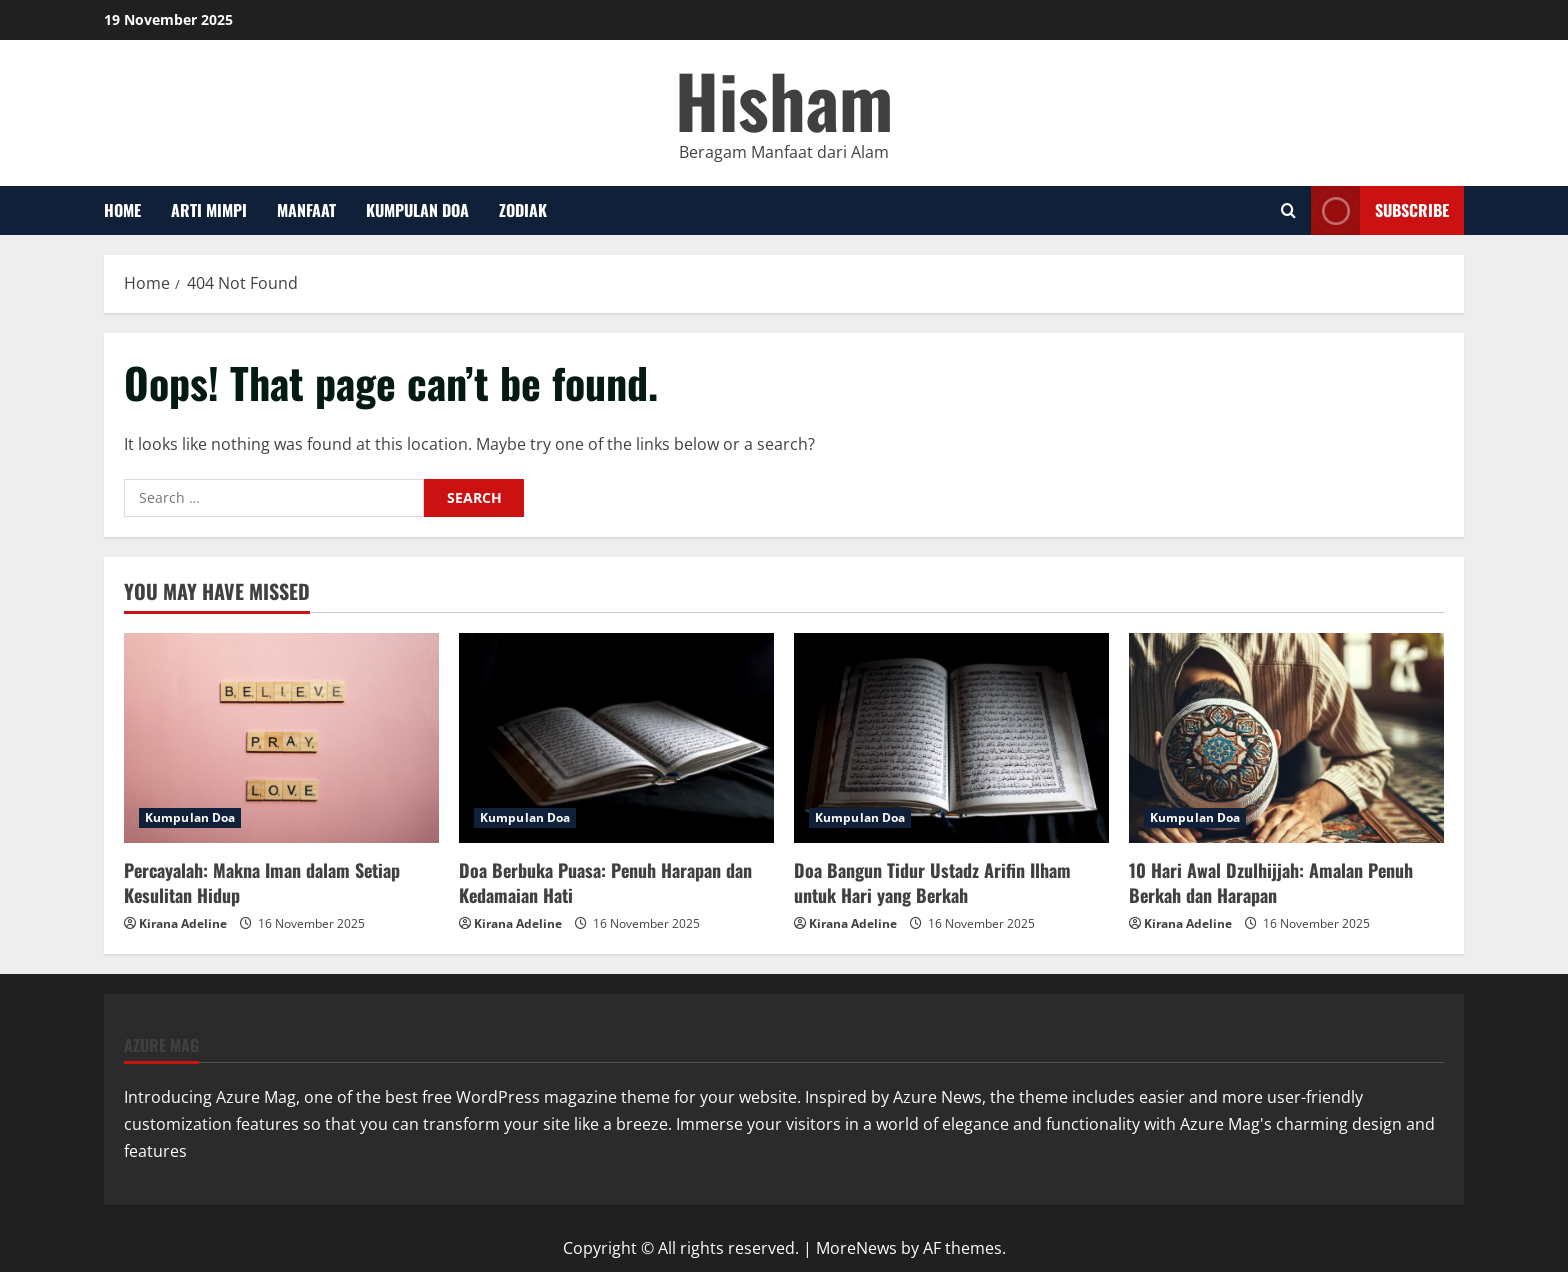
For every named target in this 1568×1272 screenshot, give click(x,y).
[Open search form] (1288, 210)
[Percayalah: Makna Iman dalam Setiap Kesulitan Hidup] (281, 738)
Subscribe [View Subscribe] (1380, 210)
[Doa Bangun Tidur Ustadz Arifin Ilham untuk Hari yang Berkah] (951, 738)
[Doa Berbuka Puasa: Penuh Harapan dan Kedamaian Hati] (616, 738)
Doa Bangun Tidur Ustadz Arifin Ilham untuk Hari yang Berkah (932, 882)
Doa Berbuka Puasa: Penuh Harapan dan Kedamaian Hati (605, 882)
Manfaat (306, 210)
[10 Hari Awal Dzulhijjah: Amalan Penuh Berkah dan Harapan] (1286, 738)
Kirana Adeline (183, 923)
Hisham (784, 99)
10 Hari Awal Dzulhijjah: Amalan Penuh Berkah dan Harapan (1271, 882)
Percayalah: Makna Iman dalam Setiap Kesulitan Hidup (262, 882)
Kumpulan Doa (417, 210)
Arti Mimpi (209, 210)
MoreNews (856, 1248)
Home (122, 210)
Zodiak (523, 210)
